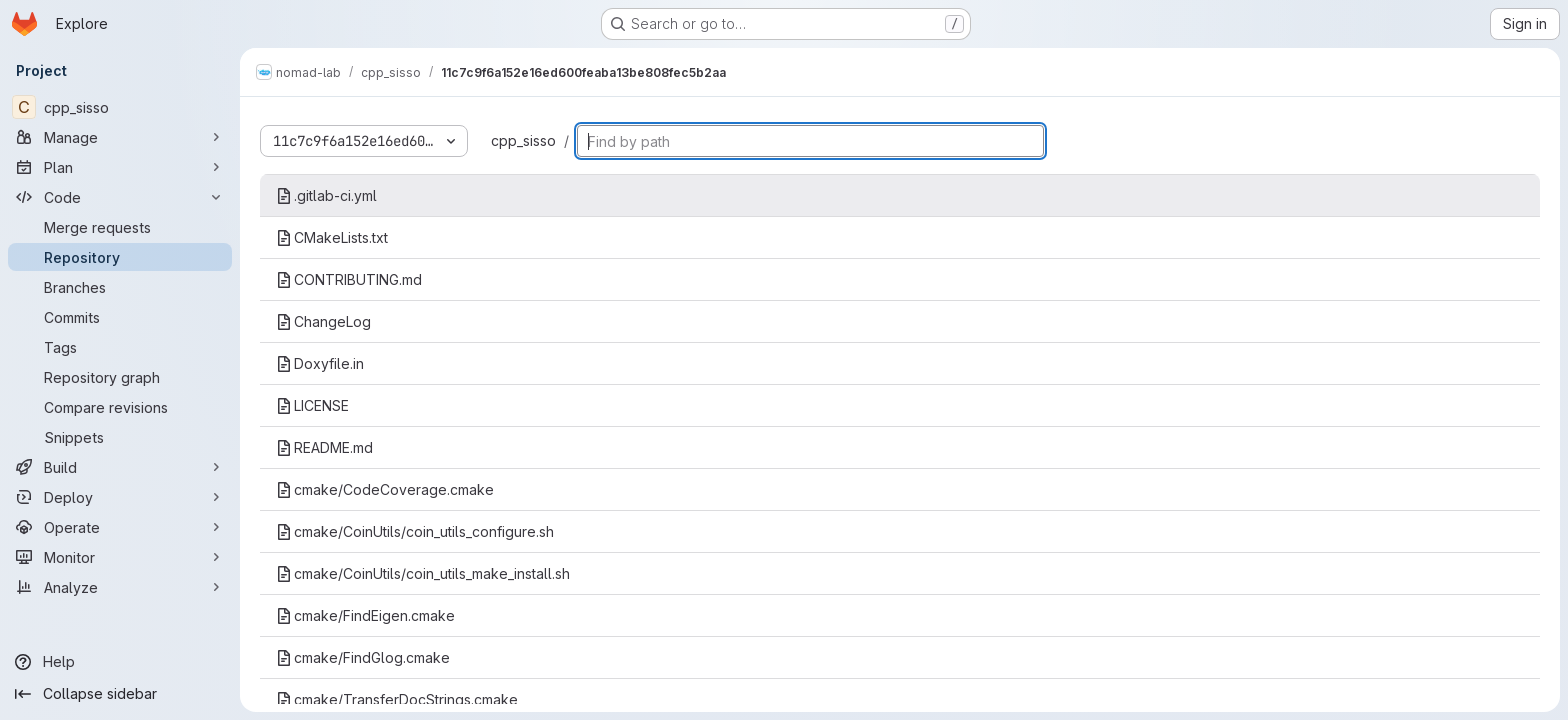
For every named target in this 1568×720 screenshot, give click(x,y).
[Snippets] (120, 437)
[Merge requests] (120, 227)
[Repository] (120, 257)
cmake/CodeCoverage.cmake (385, 489)
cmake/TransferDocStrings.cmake (397, 699)
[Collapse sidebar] (120, 694)
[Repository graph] (120, 377)
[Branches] (120, 287)
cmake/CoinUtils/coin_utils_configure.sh (415, 531)
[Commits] (120, 317)
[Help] (120, 662)
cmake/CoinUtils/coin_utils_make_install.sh (423, 573)
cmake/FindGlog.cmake (363, 657)
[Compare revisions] (120, 407)
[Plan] (120, 167)
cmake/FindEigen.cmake (365, 615)
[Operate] (120, 527)
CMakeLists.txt (332, 237)
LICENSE (312, 405)
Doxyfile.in (320, 363)
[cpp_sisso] (120, 107)
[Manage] (120, 137)
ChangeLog (323, 321)
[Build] (120, 467)
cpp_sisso (523, 140)
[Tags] (120, 347)
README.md (324, 447)
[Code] (120, 197)
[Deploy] (120, 497)
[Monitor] (120, 557)
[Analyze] (120, 587)
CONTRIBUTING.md (349, 279)
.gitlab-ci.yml (326, 195)
